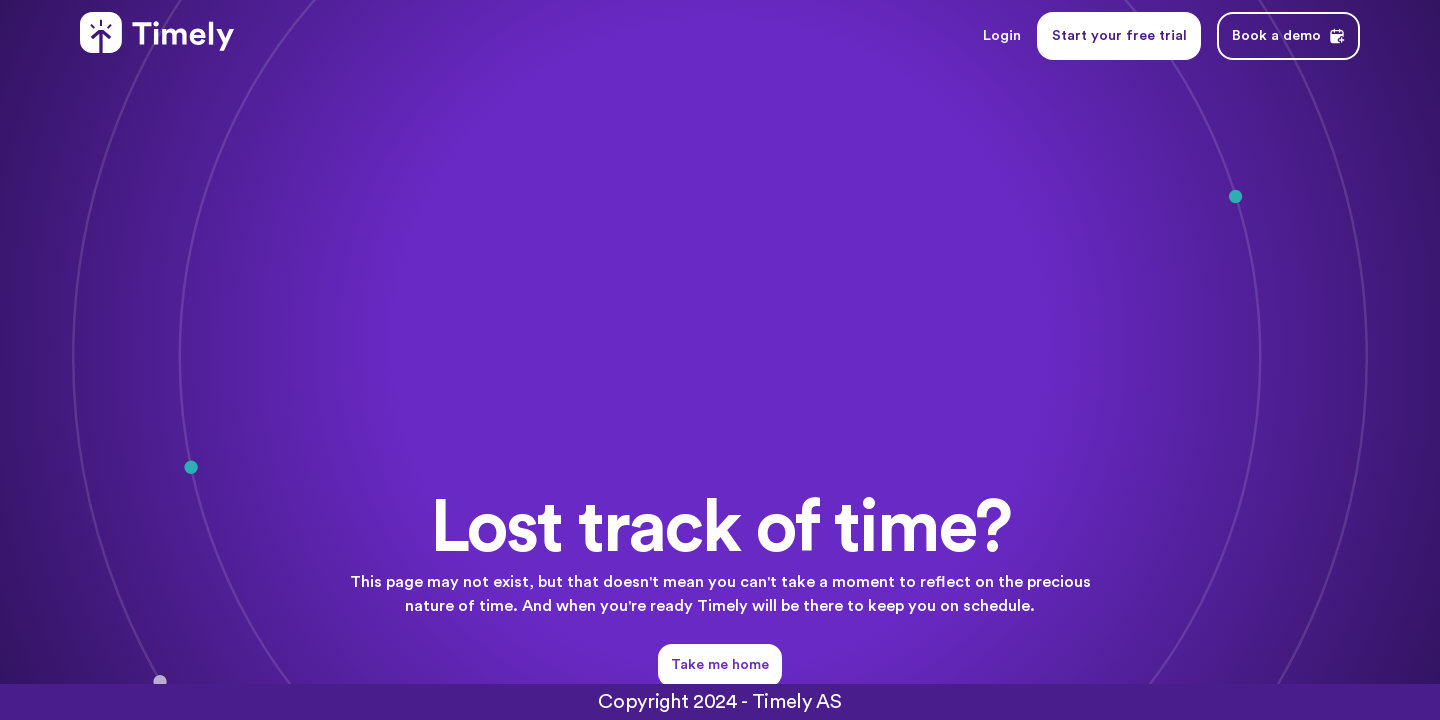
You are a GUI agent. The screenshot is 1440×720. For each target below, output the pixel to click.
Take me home (720, 664)
